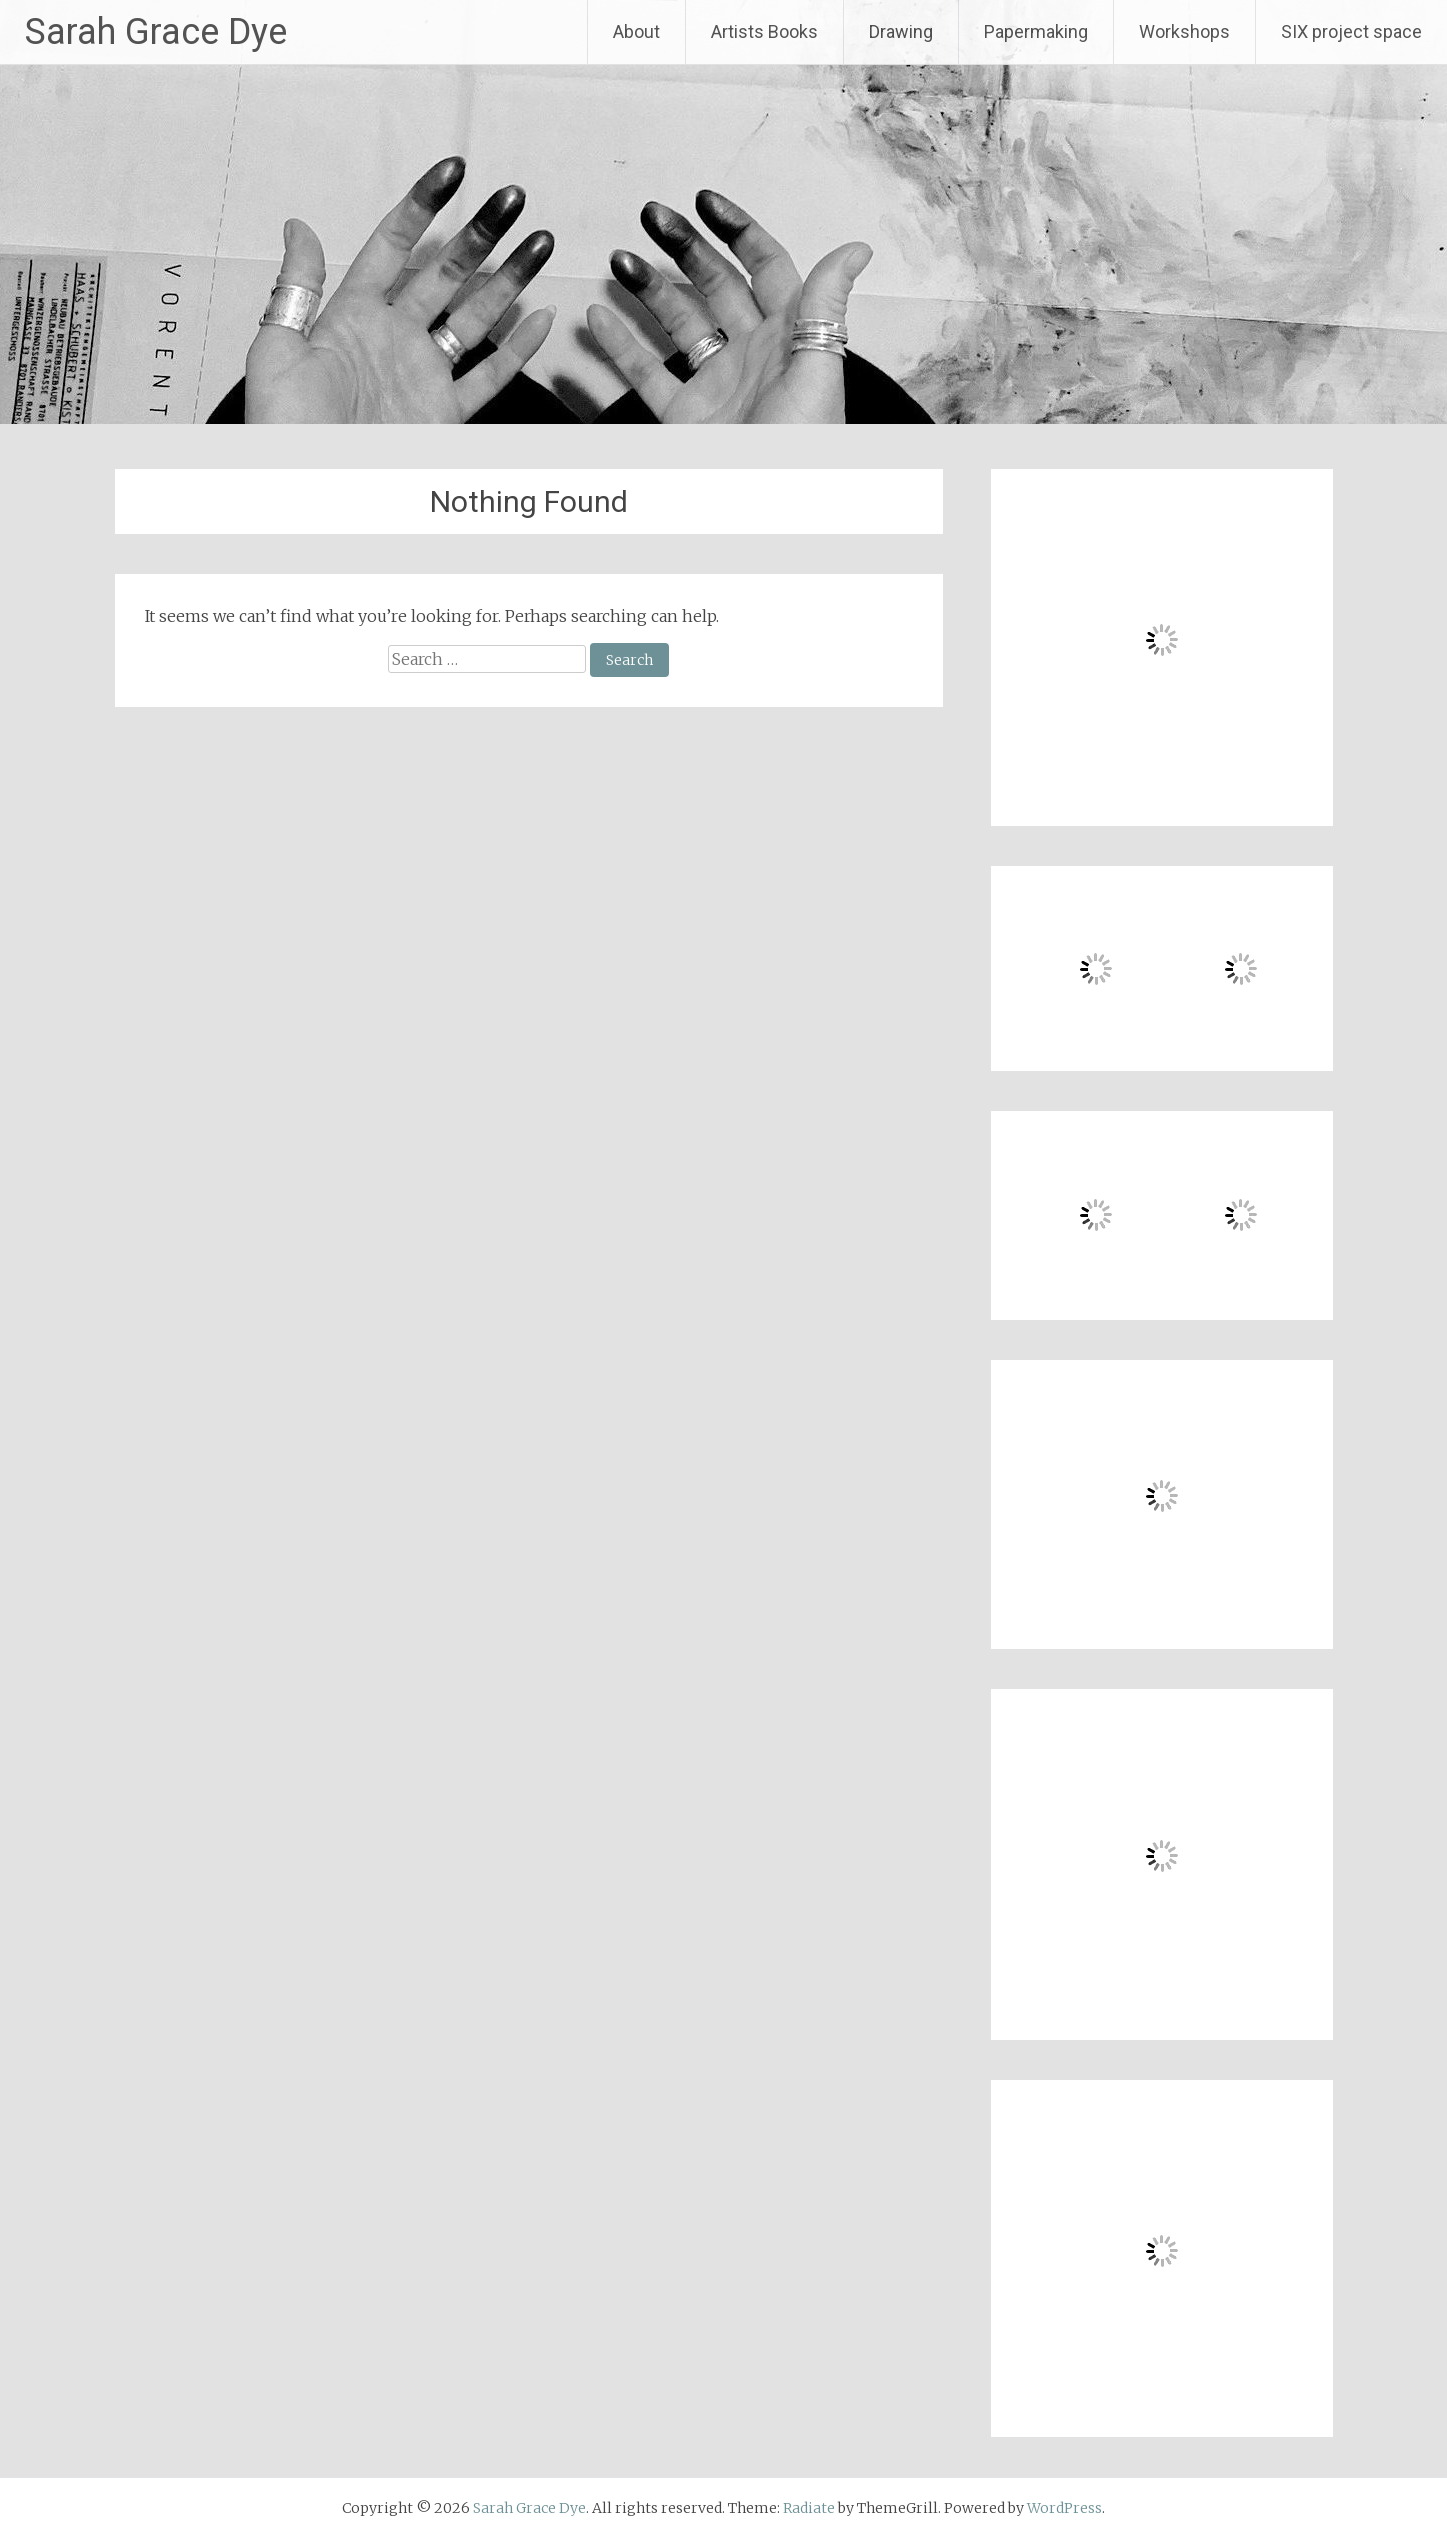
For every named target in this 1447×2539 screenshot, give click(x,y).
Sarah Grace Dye (156, 32)
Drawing (901, 31)
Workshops (1184, 31)
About (636, 31)
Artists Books (764, 31)
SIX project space (1351, 31)
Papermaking (1036, 31)
